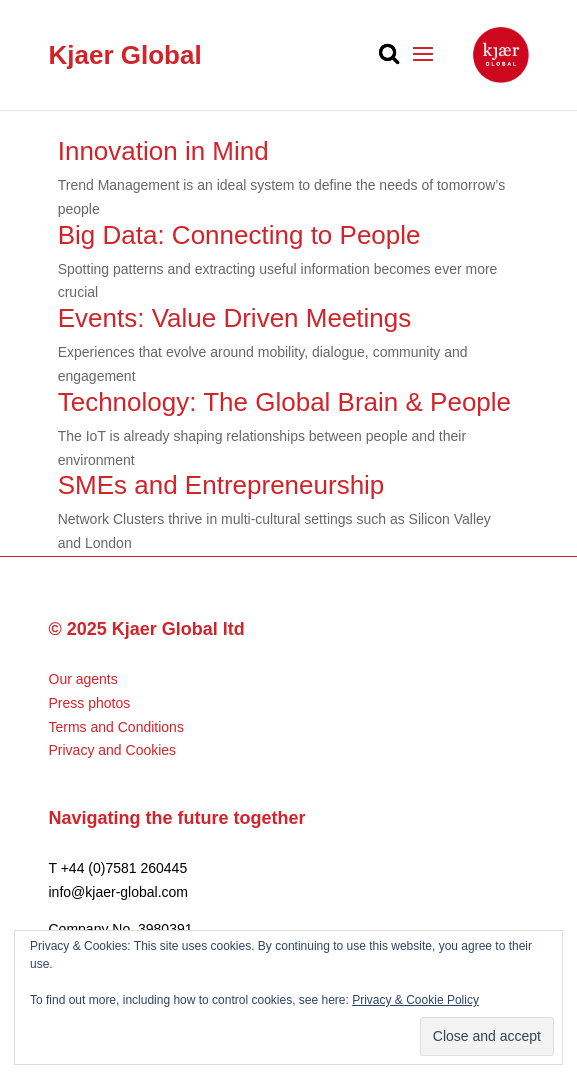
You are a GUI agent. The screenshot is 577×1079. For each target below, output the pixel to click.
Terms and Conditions (116, 727)
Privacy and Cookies (113, 750)
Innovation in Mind (163, 151)
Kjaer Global (125, 55)
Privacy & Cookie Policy (415, 1000)
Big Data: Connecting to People (239, 235)
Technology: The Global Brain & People (284, 402)
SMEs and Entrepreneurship (221, 485)
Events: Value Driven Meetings (235, 318)
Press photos (90, 703)
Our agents (83, 679)
